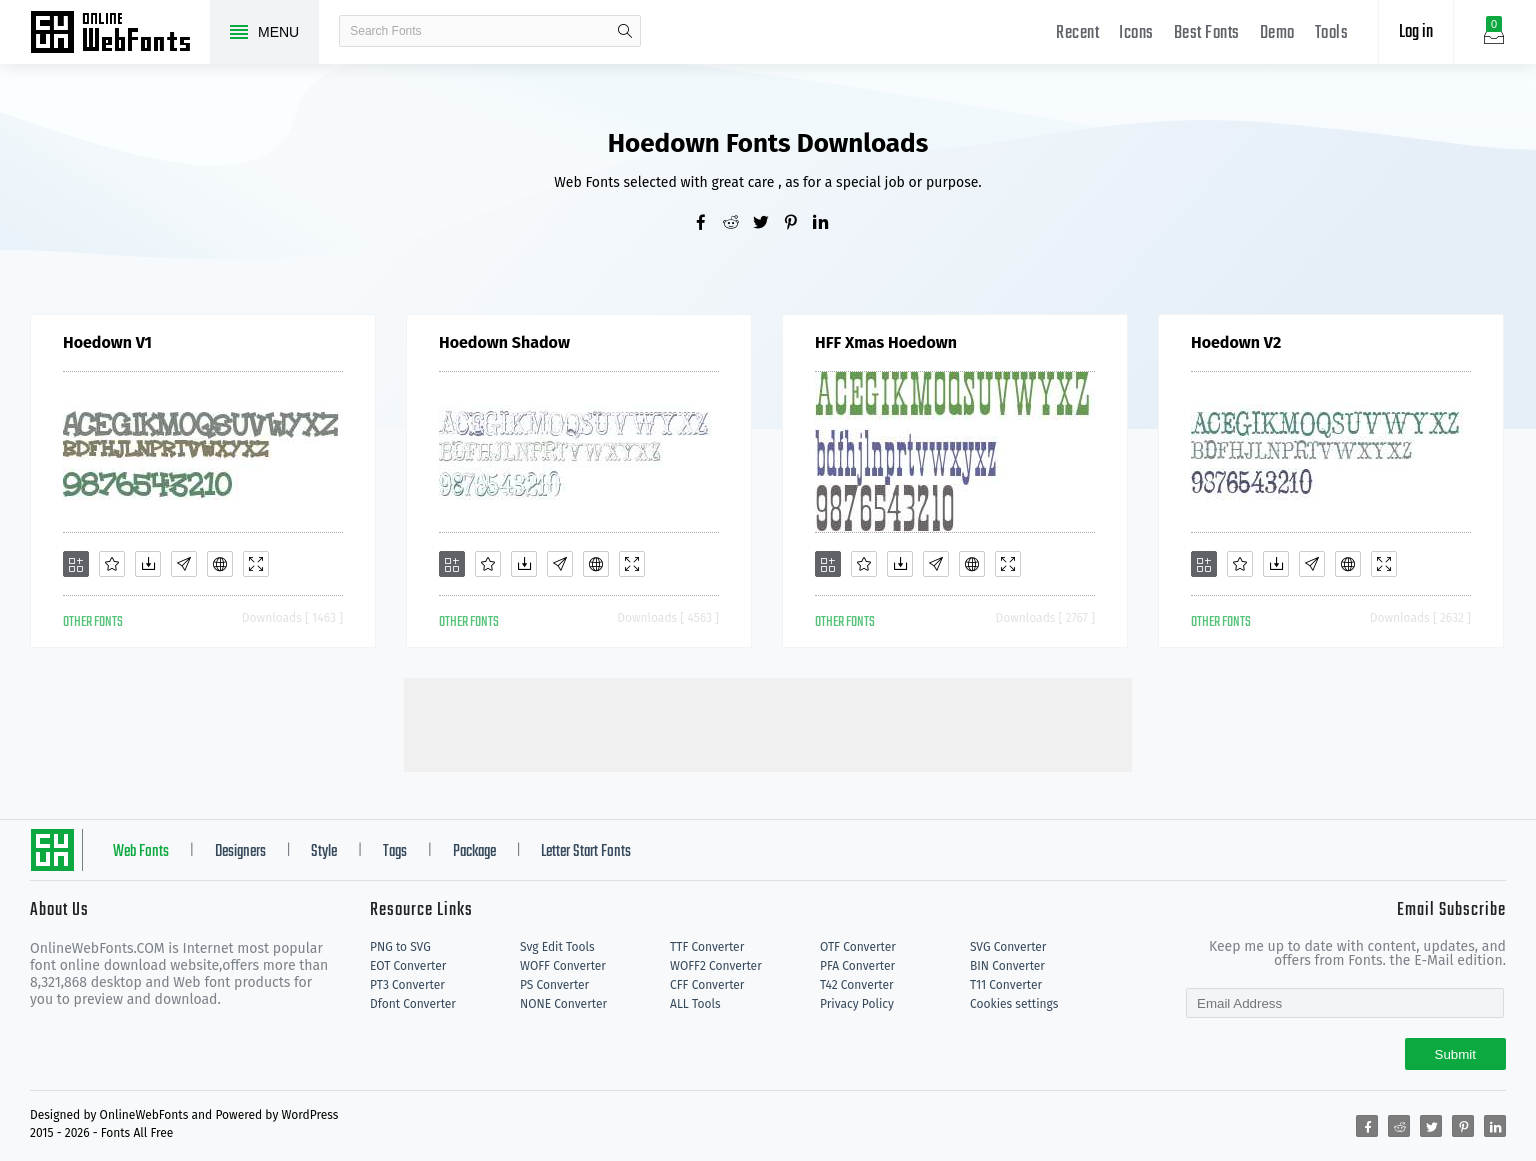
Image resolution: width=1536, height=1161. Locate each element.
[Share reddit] (738, 224)
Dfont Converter (413, 1004)
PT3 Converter (407, 985)
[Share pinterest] (798, 224)
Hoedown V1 (107, 342)
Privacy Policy (857, 1004)
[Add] (76, 564)
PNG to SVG (400, 947)
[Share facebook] (708, 224)
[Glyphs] (184, 564)
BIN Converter (1007, 966)
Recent (1077, 33)
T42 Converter (857, 985)
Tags (395, 852)
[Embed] (220, 564)
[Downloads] (148, 564)
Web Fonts (141, 852)
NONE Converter (563, 1004)
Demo (1277, 33)
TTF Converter (707, 947)
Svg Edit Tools (557, 947)
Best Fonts (1207, 33)
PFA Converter (857, 966)
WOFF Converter (563, 966)
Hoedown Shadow (504, 342)
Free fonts (120, 34)
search (625, 31)
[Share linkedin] (828, 224)
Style (324, 852)
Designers (240, 852)
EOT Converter (408, 966)
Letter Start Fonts (586, 852)
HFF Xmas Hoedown (886, 342)
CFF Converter (707, 985)
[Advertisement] (768, 723)
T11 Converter (1006, 985)
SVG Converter (1008, 947)
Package (474, 852)
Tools (1332, 33)
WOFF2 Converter (716, 966)
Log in (1416, 32)
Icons (1136, 33)
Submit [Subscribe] (1455, 1054)
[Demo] (256, 564)
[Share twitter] (768, 224)
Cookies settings (1014, 1004)
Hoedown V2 (1236, 342)
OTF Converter (858, 947)
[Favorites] (112, 564)
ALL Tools (695, 1004)
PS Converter (554, 985)
